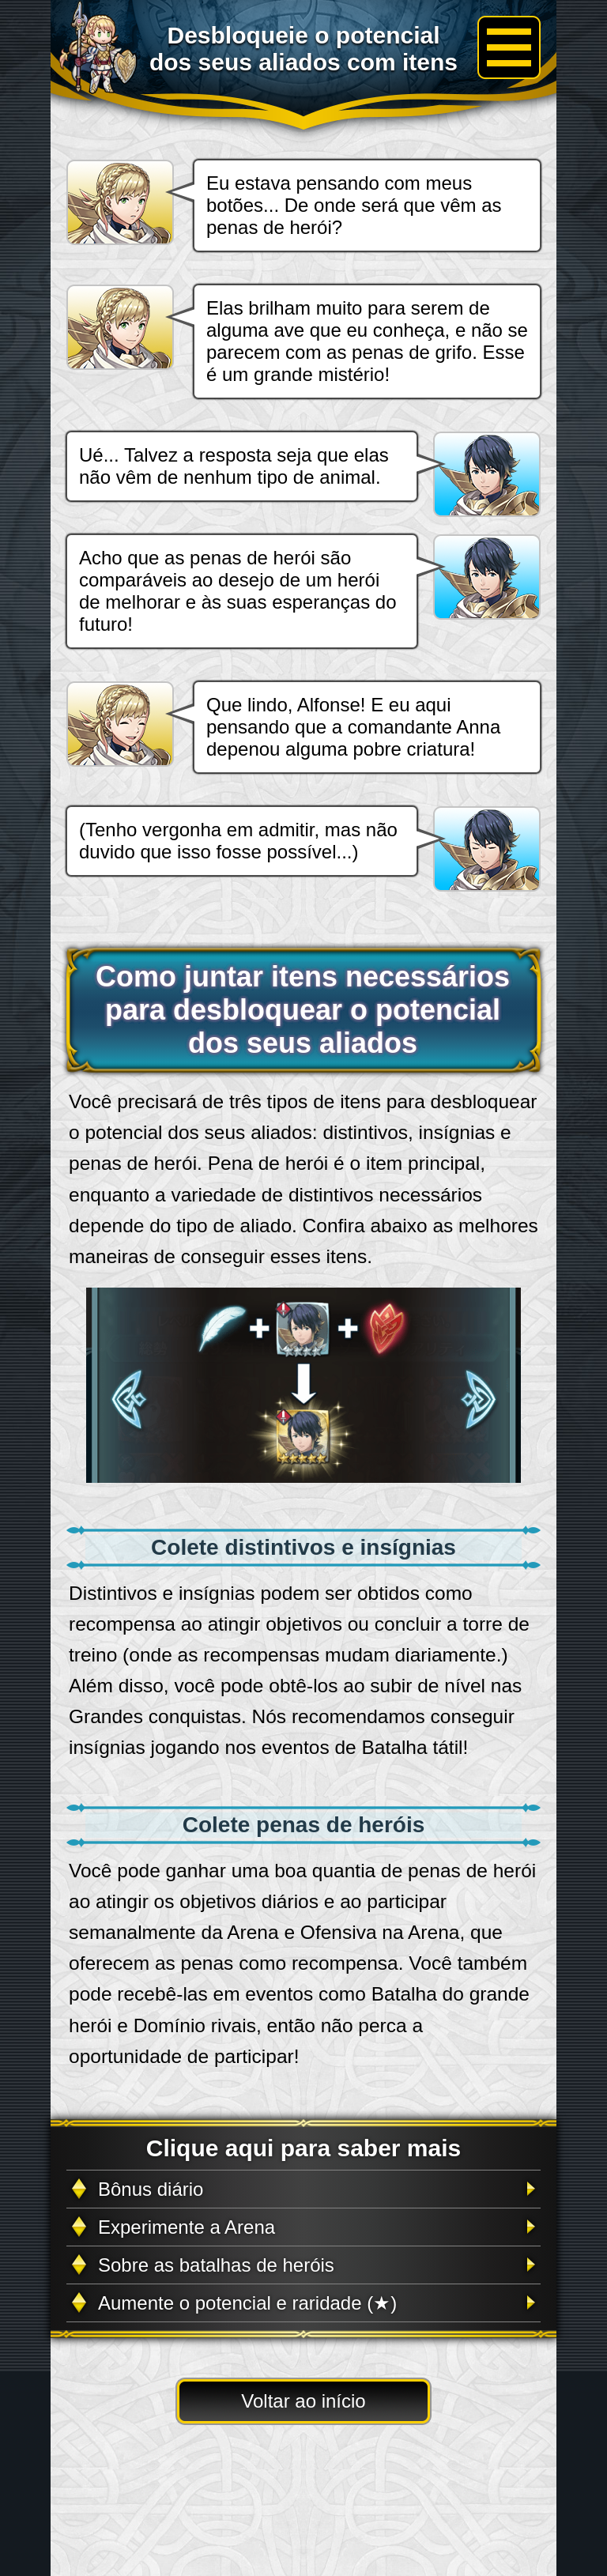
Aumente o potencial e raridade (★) (247, 2303)
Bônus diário (150, 2189)
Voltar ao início (303, 2401)
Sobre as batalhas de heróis (216, 2265)
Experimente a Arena (186, 2227)
